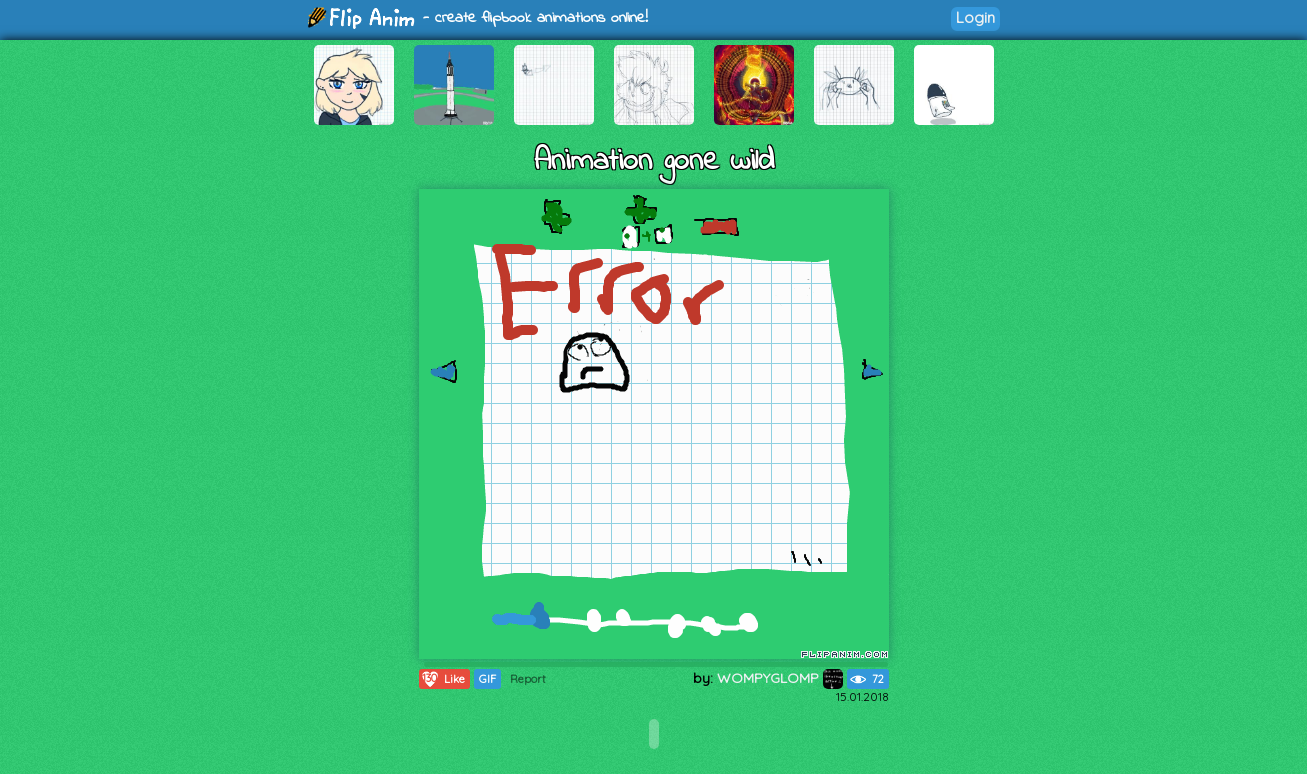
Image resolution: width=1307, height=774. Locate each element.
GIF (487, 679)
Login (975, 17)
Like (442, 679)
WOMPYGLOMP (780, 678)
